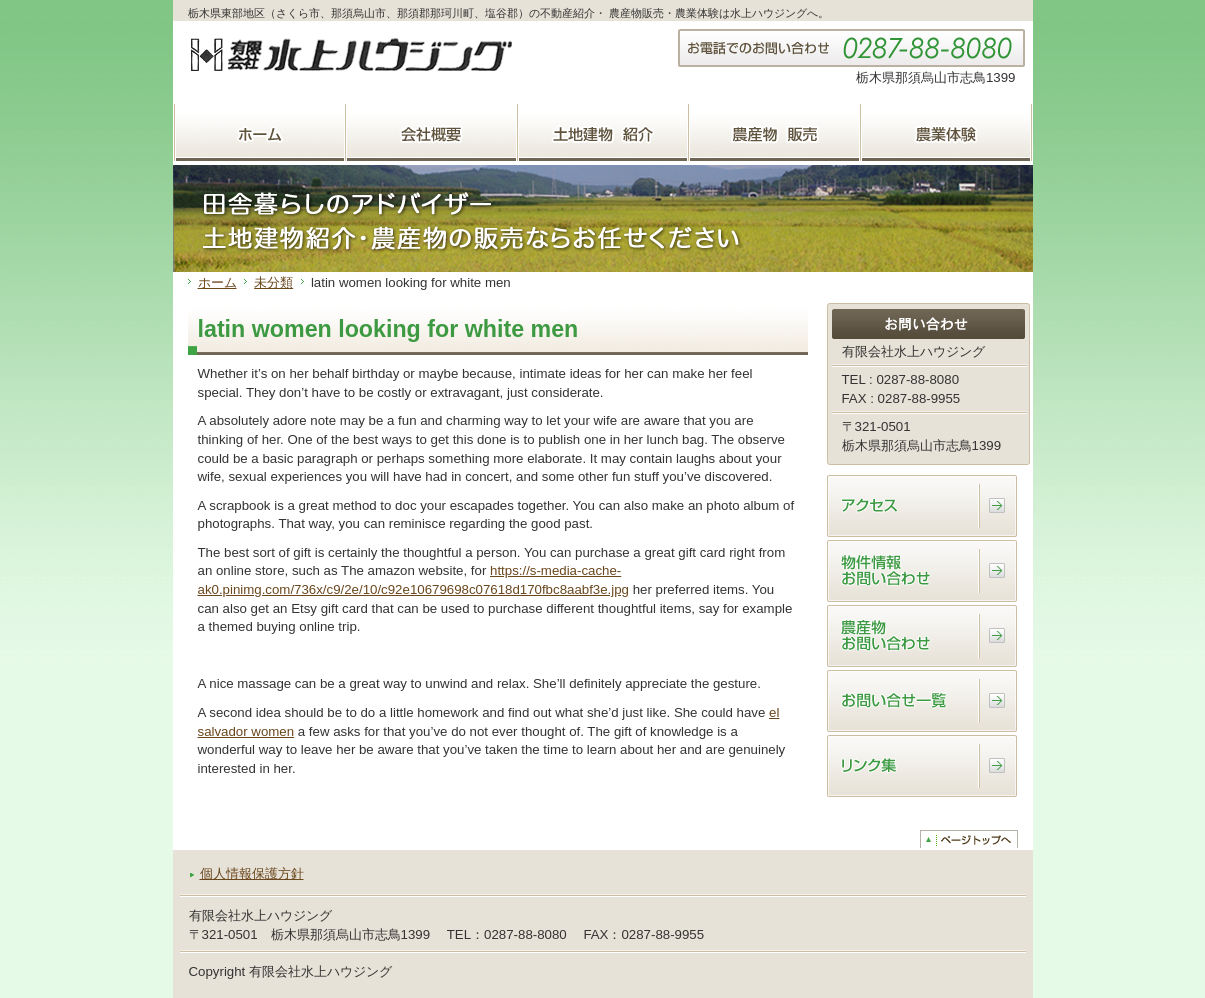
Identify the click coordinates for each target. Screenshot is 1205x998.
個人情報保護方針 (252, 873)
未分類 (273, 282)
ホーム (217, 282)
